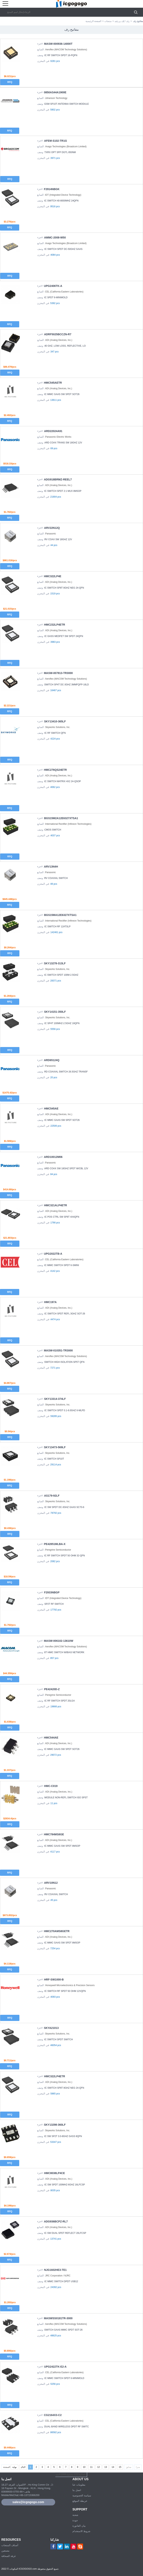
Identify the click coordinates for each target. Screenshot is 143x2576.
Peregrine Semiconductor (58, 1549)
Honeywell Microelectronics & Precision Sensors (70, 1985)
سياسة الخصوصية (81, 2495)
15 (120, 2467)
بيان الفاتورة (79, 2525)
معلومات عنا (78, 2484)
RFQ (9, 82)
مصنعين (5, 2550)
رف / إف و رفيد (122, 21)
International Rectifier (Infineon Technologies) (68, 824)
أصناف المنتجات (9, 2545)
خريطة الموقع (79, 2500)
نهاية (14, 2467)
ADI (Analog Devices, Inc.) (58, 340)
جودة (75, 2520)
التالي (23, 2467)
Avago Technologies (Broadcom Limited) (65, 146)
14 (112, 2467)
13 (105, 2467)
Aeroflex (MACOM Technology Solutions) (66, 49)
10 (84, 2467)
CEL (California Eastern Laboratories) (64, 291)
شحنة (75, 2515)
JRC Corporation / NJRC (57, 2275)
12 (98, 2467)
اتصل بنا (76, 2490)
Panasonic (50, 533)
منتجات (107, 21)
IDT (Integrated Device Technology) (63, 195)
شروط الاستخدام (81, 2531)
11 (91, 2467)
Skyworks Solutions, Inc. (57, 727)
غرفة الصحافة (8, 2556)
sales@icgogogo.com (28, 2502)
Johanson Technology (56, 98)
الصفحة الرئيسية (93, 21)
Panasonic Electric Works (58, 437)
